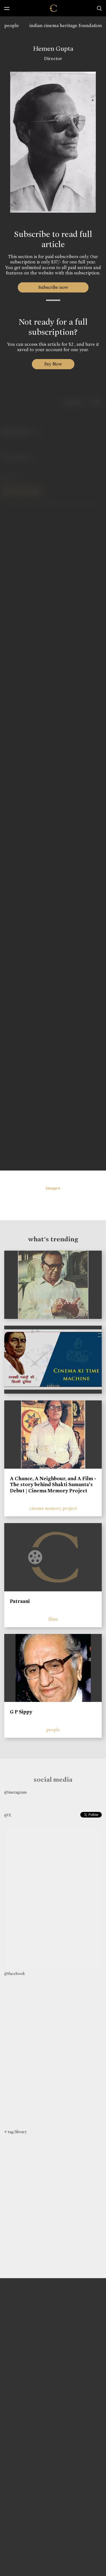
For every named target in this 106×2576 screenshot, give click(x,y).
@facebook (14, 1973)
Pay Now (53, 364)
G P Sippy (21, 1712)
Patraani (20, 1601)
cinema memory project (53, 1508)
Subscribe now (53, 287)
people (11, 25)
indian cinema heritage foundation (65, 25)
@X (7, 1815)
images (53, 1188)
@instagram (15, 1792)
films (53, 1619)
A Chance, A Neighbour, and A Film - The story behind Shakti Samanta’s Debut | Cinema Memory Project (53, 1484)
